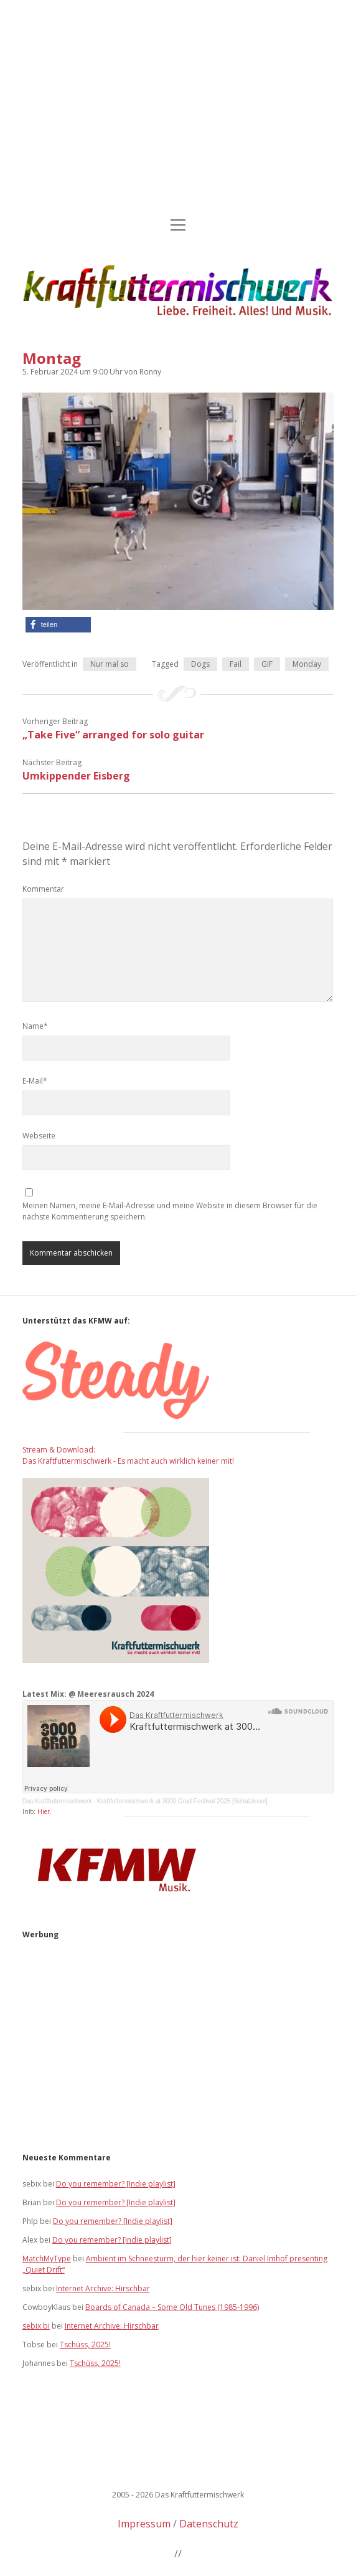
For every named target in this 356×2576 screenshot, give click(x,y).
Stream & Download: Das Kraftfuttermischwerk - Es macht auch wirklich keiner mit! (128, 1455)
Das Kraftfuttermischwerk (57, 1801)
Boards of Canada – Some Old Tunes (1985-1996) (172, 2307)
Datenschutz (208, 2524)
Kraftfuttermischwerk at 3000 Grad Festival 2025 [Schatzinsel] (182, 1801)
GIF (267, 664)
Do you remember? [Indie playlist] (116, 2183)
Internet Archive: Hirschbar (103, 2288)
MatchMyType (46, 2258)
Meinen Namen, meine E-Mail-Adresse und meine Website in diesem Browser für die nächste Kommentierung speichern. (169, 1211)
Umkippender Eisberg (76, 776)
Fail (235, 664)
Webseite (38, 1135)
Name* (35, 1026)
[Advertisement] (178, 109)
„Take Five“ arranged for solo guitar (113, 735)
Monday (307, 664)
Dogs (200, 664)
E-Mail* (34, 1081)
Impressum (144, 2524)
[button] (58, 624)
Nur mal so (109, 664)
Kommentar (43, 889)
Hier (43, 1811)
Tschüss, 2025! (85, 2344)
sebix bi (36, 2326)
